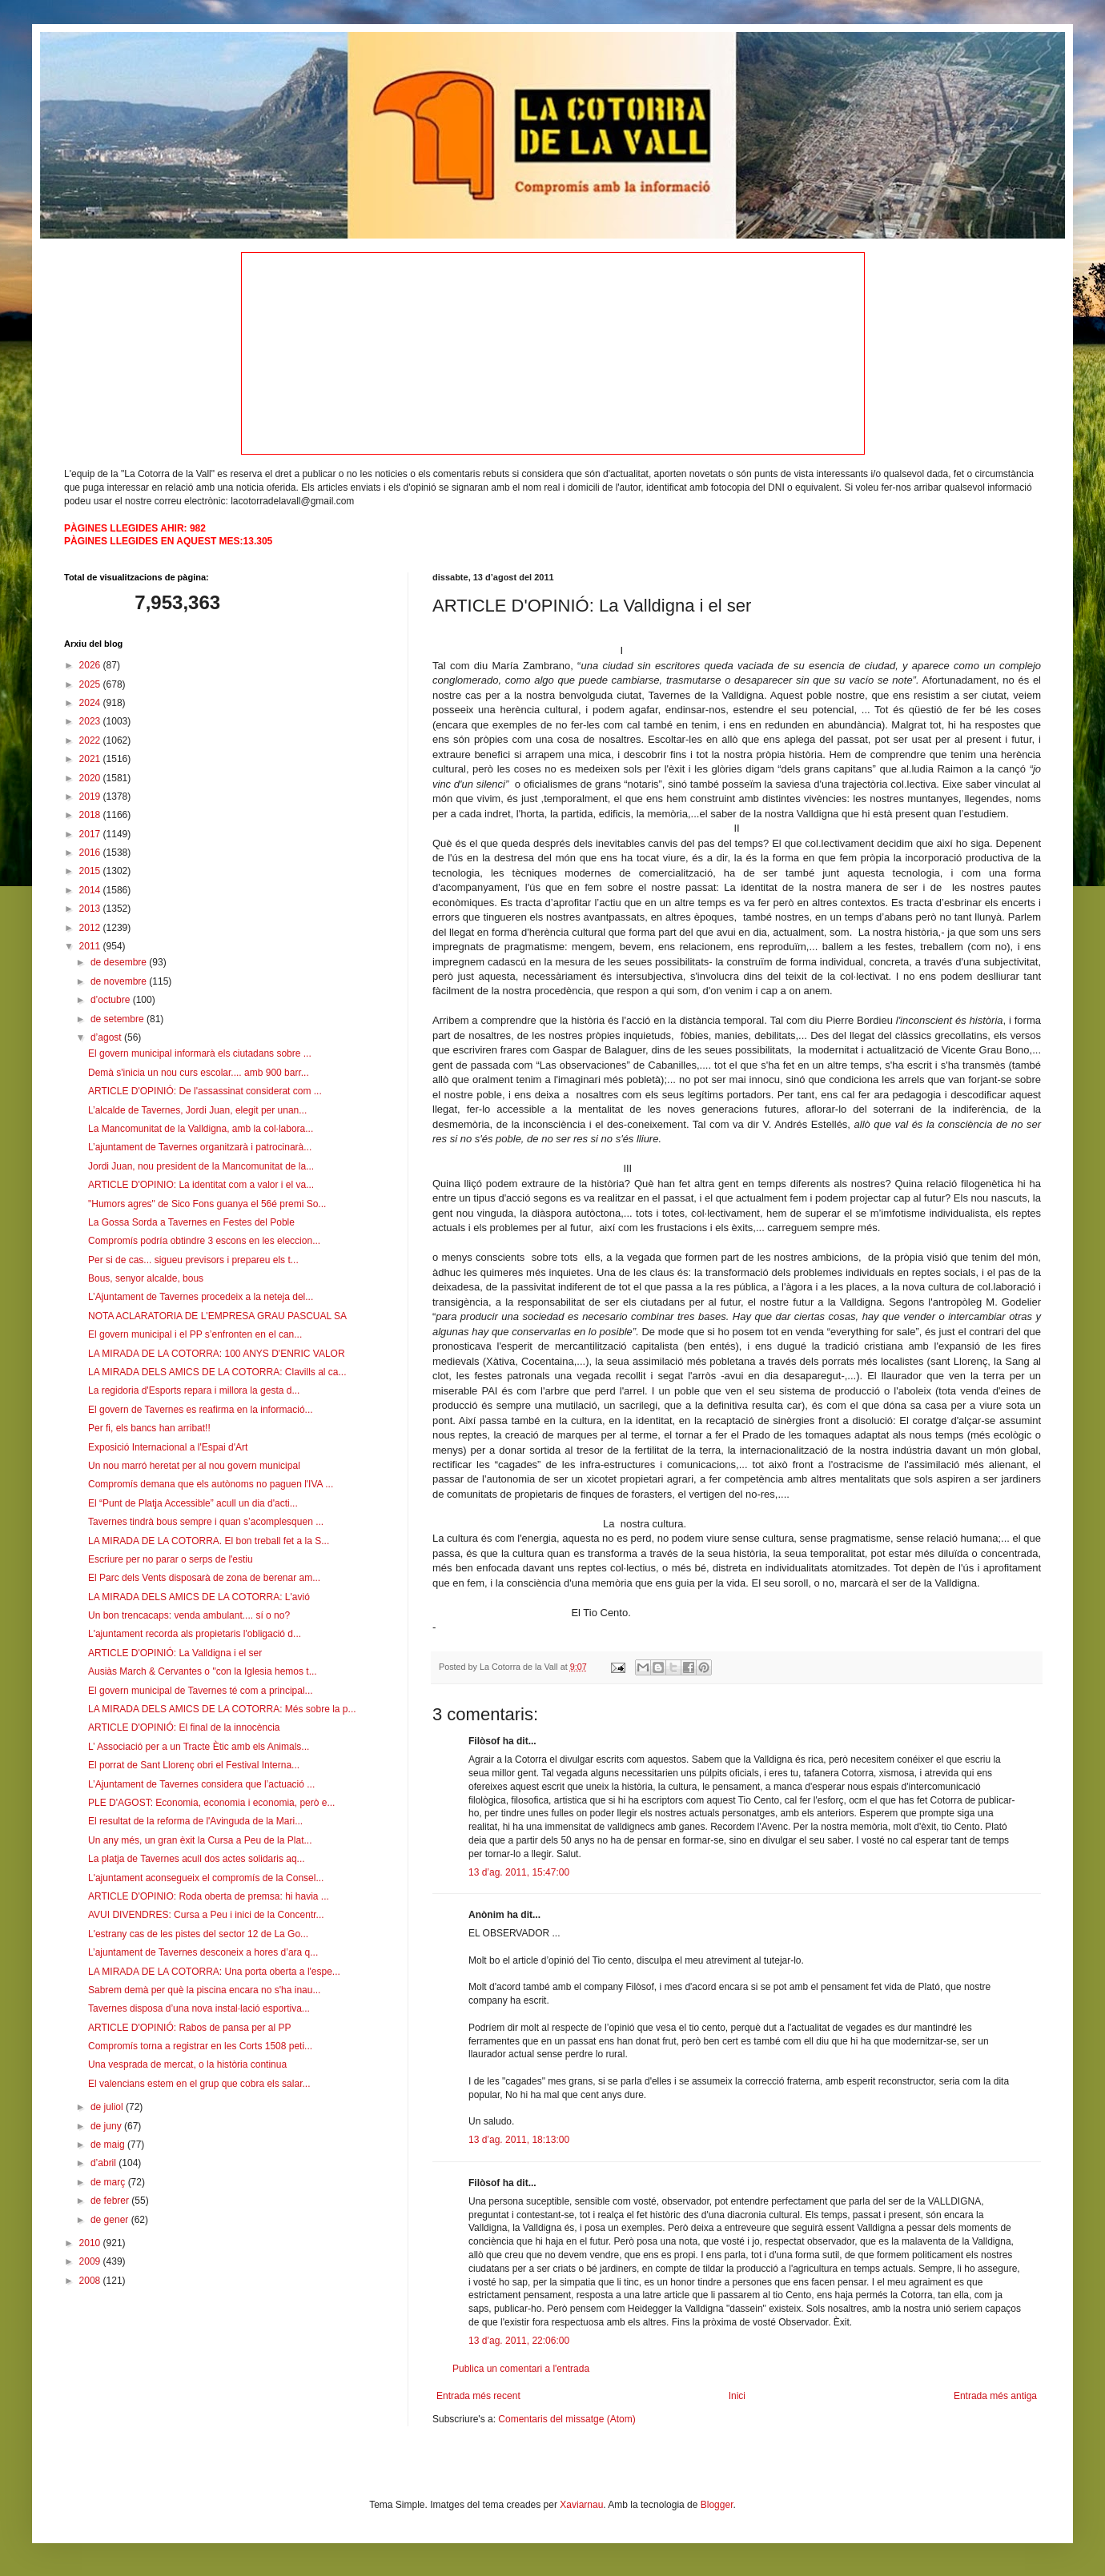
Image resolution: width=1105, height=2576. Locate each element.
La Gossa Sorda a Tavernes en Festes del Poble (191, 1222)
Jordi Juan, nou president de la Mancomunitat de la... (201, 1166)
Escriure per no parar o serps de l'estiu (170, 1559)
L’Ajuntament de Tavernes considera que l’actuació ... (201, 1784)
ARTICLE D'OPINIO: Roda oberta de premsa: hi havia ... (208, 1896)
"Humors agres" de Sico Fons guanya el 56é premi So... (207, 1204)
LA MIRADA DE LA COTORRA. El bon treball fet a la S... (208, 1541)
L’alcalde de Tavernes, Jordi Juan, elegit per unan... (197, 1110)
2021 (91, 758)
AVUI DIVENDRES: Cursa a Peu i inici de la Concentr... (206, 1914)
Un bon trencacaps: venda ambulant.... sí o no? (189, 1615)
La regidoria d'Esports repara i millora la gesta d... (193, 1390)
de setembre (118, 1019)
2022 (91, 740)
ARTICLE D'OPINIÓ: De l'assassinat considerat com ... (205, 1091)
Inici (737, 2395)
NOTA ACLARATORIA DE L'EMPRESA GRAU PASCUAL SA (217, 1316)
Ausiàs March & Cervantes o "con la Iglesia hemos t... (202, 1671)
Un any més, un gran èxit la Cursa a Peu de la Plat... (199, 1840)
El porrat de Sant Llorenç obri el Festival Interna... (193, 1765)
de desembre (119, 962)
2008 (91, 2280)
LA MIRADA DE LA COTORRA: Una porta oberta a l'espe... (214, 1971)
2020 (91, 778)
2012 (91, 927)
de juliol (108, 2107)
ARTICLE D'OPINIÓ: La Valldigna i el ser (175, 1653)
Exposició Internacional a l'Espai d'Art (167, 1447)
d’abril (104, 2163)
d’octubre (111, 999)
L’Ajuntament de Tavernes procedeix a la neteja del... (200, 1296)
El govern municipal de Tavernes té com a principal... (200, 1690)
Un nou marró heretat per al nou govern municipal (194, 1465)
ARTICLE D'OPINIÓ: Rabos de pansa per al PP (189, 2027)
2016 (91, 852)
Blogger (717, 2504)
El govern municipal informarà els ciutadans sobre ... (199, 1053)
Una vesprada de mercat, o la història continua (187, 2064)
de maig (108, 2144)
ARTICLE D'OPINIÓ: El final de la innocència (184, 1727)
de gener (110, 2219)
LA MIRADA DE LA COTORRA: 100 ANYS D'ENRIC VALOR (216, 1353)
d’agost (107, 1037)
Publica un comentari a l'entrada (520, 2368)
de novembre (119, 981)
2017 (91, 834)
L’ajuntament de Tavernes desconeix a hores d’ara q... (203, 1952)
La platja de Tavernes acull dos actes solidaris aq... (196, 1858)
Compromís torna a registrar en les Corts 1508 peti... (200, 2046)
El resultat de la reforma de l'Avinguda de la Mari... (195, 1821)
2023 (91, 721)
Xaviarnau (581, 2504)
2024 (91, 702)
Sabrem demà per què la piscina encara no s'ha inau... (204, 1990)
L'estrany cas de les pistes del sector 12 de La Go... (198, 1934)
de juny (107, 2126)
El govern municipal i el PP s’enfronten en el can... (195, 1334)
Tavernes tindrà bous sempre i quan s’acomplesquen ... (205, 1521)
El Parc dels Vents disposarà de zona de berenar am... (204, 1577)
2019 (91, 796)
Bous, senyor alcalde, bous (145, 1278)
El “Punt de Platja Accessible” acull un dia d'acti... (193, 1503)
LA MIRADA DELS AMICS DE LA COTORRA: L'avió (199, 1597)
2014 (91, 890)
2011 (91, 946)
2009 (91, 2261)
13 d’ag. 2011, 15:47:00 (518, 1872)
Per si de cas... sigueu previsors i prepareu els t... (193, 1260)
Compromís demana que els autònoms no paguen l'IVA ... (210, 1484)
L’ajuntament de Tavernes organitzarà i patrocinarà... (199, 1147)
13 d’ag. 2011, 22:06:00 (518, 2340)
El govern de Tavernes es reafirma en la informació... (200, 1409)
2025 (91, 684)
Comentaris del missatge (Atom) (566, 2419)
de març (109, 2182)
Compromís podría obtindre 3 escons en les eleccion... (204, 1240)
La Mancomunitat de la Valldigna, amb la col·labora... (200, 1128)
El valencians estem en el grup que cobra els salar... (199, 2083)
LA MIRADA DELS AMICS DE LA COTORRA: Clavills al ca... (217, 1372)
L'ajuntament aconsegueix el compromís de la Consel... (205, 1878)
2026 (91, 665)
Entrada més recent (478, 2395)
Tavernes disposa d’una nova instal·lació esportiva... (199, 2008)
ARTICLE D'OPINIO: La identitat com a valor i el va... (201, 1184)
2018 (91, 815)
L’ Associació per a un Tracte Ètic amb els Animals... (198, 1746)
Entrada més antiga (995, 2395)
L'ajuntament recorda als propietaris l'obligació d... (194, 1633)
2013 (91, 908)
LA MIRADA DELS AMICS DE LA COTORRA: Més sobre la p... (222, 1709)
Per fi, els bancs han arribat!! (149, 1428)
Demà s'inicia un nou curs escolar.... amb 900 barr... (198, 1072)
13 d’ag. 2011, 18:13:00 (518, 2139)
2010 (91, 2243)
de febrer (110, 2200)
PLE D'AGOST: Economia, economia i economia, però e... (211, 1802)
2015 (91, 871)
